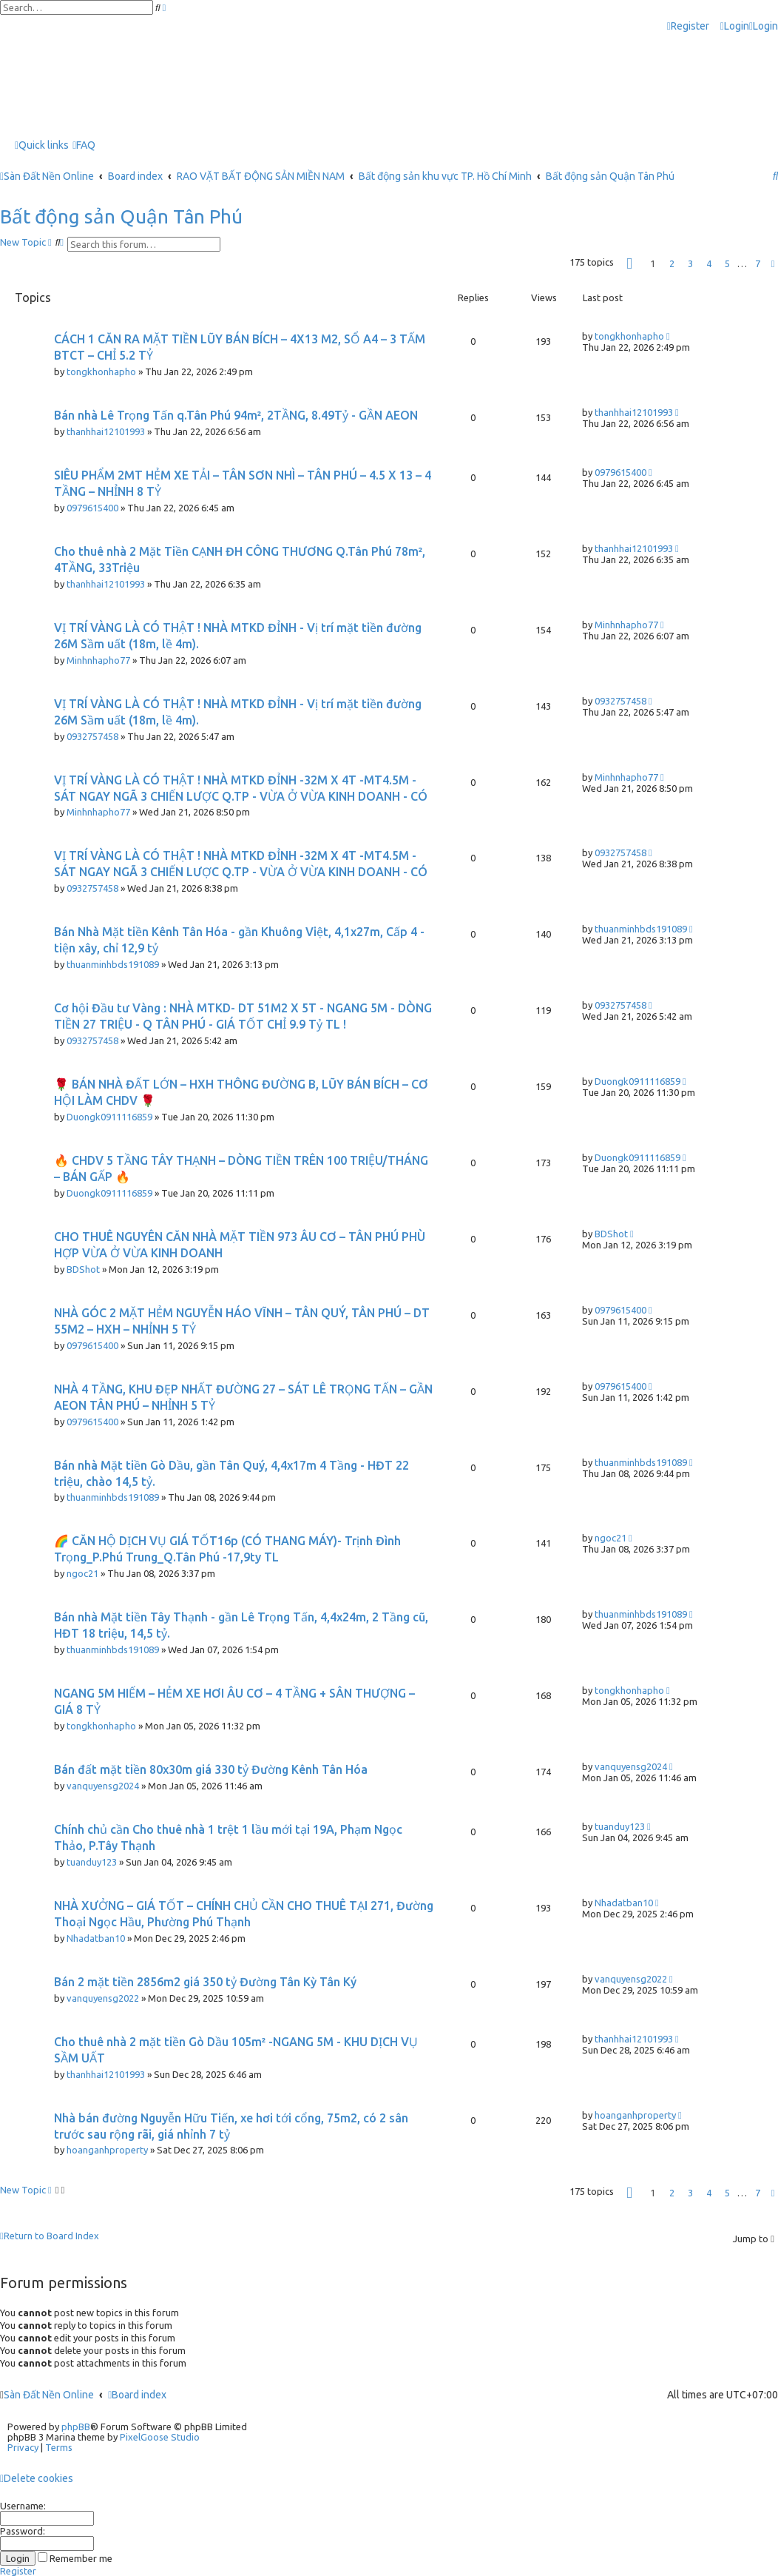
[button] (629, 264)
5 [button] (727, 263)
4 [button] (708, 263)
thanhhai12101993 (106, 431)
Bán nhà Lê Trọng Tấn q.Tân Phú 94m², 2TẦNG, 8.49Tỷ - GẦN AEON (236, 415)
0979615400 (92, 507)
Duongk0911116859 (109, 1117)
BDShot (83, 1269)
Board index (137, 2395)
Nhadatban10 (96, 1938)
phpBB (75, 2426)
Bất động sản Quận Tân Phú (121, 216)
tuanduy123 (92, 1862)
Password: (22, 2531)
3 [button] (690, 263)
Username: (23, 2506)
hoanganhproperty (107, 2150)
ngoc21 (82, 1573)
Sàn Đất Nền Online (49, 2395)
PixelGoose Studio (160, 2437)
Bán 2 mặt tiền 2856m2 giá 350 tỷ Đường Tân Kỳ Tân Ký (205, 1981)
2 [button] (671, 263)
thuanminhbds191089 (113, 964)
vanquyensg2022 (103, 1998)
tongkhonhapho (101, 371)
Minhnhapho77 (98, 660)
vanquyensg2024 (103, 1785)
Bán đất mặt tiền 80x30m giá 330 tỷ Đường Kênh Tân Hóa (211, 1769)
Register (18, 2571)
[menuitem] (734, 26)
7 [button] (757, 263)
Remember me (75, 2558)
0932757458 (92, 736)
